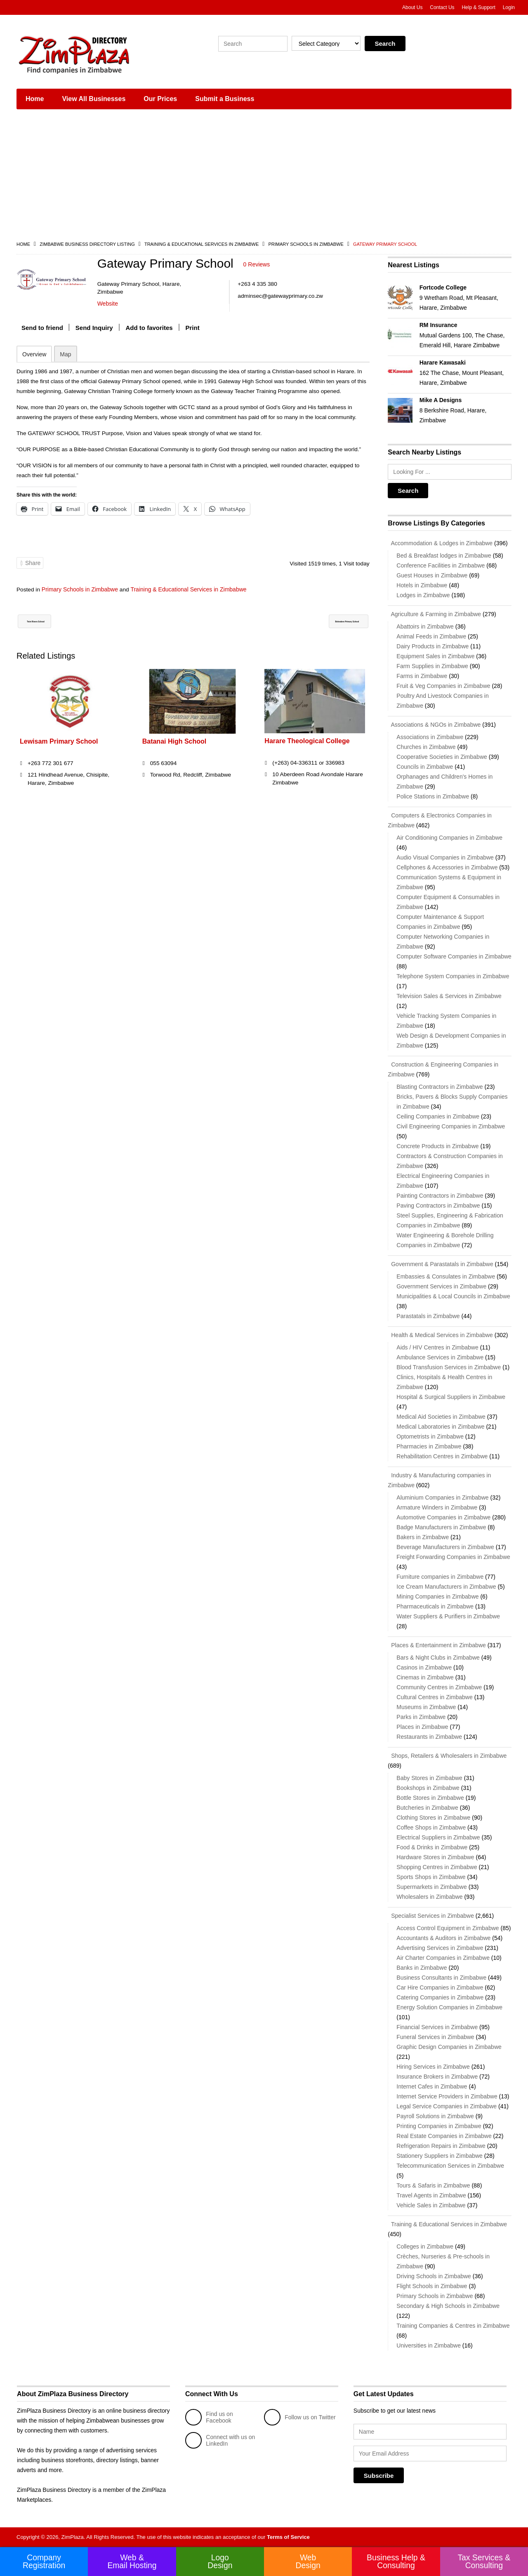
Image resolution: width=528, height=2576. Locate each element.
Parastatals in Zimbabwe (428, 1316)
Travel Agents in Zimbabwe (431, 2195)
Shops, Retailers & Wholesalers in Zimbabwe (447, 1755)
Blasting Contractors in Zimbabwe (439, 1086)
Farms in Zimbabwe (421, 676)
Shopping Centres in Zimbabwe (436, 1867)
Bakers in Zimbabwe (422, 1537)
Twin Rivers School (53, 621)
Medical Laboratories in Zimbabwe (440, 1426)
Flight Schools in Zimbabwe (431, 2286)
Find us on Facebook (209, 2417)
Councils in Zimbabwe (424, 766)
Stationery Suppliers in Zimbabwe (439, 2155)
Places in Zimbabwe (422, 1727)
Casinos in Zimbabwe (424, 1667)
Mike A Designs (441, 400)
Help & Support (478, 7)
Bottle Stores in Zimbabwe (430, 1797)
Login (509, 7)
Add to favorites (149, 327)
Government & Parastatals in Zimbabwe (440, 1264)
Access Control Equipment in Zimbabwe (447, 1928)
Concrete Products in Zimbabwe (437, 1146)
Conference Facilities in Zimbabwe (440, 565)
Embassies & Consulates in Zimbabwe (445, 1276)
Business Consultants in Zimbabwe (441, 1977)
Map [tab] (65, 354)
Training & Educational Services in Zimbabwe (201, 244)
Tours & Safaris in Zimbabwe (433, 2185)
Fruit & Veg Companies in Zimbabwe (443, 686)
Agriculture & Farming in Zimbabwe (434, 614)
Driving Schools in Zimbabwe (433, 2276)
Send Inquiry (94, 327)
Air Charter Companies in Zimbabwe (443, 1957)
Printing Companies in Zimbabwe (438, 2126)
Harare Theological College (307, 740)
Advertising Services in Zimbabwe (439, 1948)
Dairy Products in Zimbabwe (432, 646)
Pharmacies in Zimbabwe (428, 1446)
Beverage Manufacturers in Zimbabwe (445, 1547)
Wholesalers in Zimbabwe (429, 1896)
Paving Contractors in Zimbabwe (438, 1205)
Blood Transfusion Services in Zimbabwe (448, 1367)
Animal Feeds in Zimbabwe (431, 636)
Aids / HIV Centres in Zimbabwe (437, 1347)
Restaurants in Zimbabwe (429, 1736)
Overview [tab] (34, 354)
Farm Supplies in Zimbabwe (432, 666)
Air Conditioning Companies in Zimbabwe (449, 837)
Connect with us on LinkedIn (220, 2440)
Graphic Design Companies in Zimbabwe (448, 2047)
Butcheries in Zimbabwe (427, 1807)
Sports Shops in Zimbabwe (430, 1877)
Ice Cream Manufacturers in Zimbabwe (446, 1586)
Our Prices (160, 98)
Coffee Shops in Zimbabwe (431, 1827)
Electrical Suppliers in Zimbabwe (438, 1837)
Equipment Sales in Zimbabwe (435, 656)
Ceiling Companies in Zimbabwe (437, 1116)
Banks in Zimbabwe (421, 1967)
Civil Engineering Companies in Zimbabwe (450, 1126)
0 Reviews (256, 264)
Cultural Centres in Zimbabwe (434, 1697)
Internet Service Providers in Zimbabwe (446, 2096)
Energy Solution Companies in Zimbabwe (449, 2007)
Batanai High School (174, 740)
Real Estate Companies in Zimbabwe (443, 2136)
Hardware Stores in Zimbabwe (435, 1857)
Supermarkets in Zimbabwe (431, 1887)
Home (35, 98)
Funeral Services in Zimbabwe (435, 2037)
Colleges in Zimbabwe (424, 2246)
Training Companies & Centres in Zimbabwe (452, 2325)
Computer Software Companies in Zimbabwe (454, 956)
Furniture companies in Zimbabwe (439, 1576)
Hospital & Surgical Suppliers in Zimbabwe (450, 1397)
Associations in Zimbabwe (429, 737)
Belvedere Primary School (323, 621)
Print (193, 327)
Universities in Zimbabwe (428, 2345)
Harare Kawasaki (443, 362)
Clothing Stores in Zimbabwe (433, 1817)
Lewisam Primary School (59, 740)
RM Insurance (438, 325)
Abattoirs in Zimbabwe (425, 626)
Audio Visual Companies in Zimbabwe (445, 857)
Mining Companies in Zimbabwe (437, 1596)
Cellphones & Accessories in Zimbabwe (446, 867)
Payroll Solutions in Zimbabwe (435, 2116)
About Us (412, 7)
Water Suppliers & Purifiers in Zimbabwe (448, 1616)
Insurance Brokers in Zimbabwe (437, 2076)
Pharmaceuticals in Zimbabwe (435, 1606)
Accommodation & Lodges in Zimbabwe (440, 543)
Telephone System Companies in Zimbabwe (452, 976)
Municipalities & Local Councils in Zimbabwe (453, 1296)
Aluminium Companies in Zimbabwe (442, 1497)
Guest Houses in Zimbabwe (431, 575)
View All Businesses (93, 98)
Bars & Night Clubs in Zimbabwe (438, 1657)
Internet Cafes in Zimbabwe (431, 2086)
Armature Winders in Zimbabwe (436, 1507)
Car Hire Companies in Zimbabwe (439, 1987)
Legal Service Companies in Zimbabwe (446, 2106)
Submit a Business (224, 98)
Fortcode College (443, 287)
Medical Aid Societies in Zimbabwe (441, 1416)
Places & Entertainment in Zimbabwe (437, 1645)
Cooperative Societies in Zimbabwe (441, 756)
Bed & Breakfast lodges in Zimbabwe (443, 555)
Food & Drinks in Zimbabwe (431, 1847)
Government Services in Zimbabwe (441, 1286)
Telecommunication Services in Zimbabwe (450, 2165)
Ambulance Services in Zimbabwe (439, 1357)
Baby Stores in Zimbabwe (429, 1778)
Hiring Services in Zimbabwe (432, 2066)
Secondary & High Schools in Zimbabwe (448, 2306)
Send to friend (42, 327)
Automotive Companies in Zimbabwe (443, 1517)
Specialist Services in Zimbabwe (431, 1915)
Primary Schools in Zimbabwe (305, 244)
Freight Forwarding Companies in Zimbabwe (453, 1557)
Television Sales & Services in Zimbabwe (448, 996)
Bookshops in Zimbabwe (428, 1788)
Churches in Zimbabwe (425, 747)
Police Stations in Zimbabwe (432, 796)
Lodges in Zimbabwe (423, 595)
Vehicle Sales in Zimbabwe (430, 2205)
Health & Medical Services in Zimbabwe (440, 1335)
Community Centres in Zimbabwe (439, 1687)
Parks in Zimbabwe (421, 1717)
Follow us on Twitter (299, 2417)
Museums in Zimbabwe (426, 1707)
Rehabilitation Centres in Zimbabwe (442, 1456)
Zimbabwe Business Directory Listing (87, 244)
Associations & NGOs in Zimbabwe (434, 724)
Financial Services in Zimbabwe (437, 2027)
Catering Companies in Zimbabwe (439, 1997)
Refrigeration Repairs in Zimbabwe (441, 2146)
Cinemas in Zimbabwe (425, 1677)
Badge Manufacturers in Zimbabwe (441, 1527)
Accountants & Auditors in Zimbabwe (443, 1938)
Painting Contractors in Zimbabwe (439, 1195)
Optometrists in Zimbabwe (430, 1436)
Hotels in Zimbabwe (421, 585)
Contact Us (442, 7)
